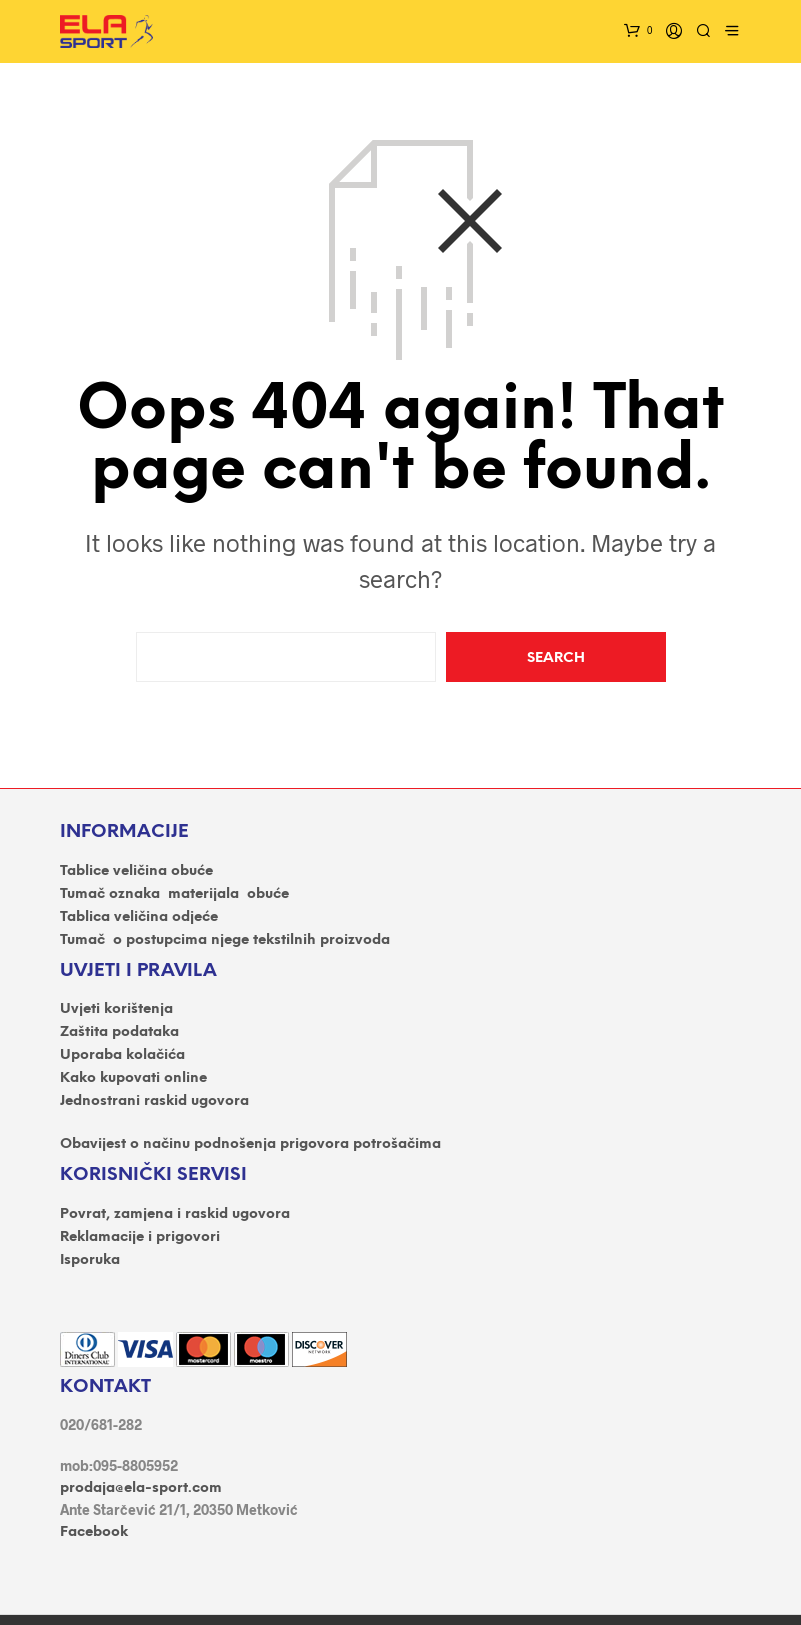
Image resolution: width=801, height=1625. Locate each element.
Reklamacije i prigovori (140, 1237)
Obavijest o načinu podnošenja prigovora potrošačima (250, 1144)
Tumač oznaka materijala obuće (174, 894)
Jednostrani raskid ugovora (154, 1101)
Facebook (94, 1532)
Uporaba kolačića (122, 1055)
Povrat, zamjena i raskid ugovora (175, 1214)
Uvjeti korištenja (116, 1009)
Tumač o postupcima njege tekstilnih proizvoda (225, 940)
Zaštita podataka (119, 1032)
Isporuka (90, 1260)
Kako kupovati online (133, 1078)
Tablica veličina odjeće (139, 917)
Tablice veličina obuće (136, 871)
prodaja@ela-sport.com (141, 1488)
